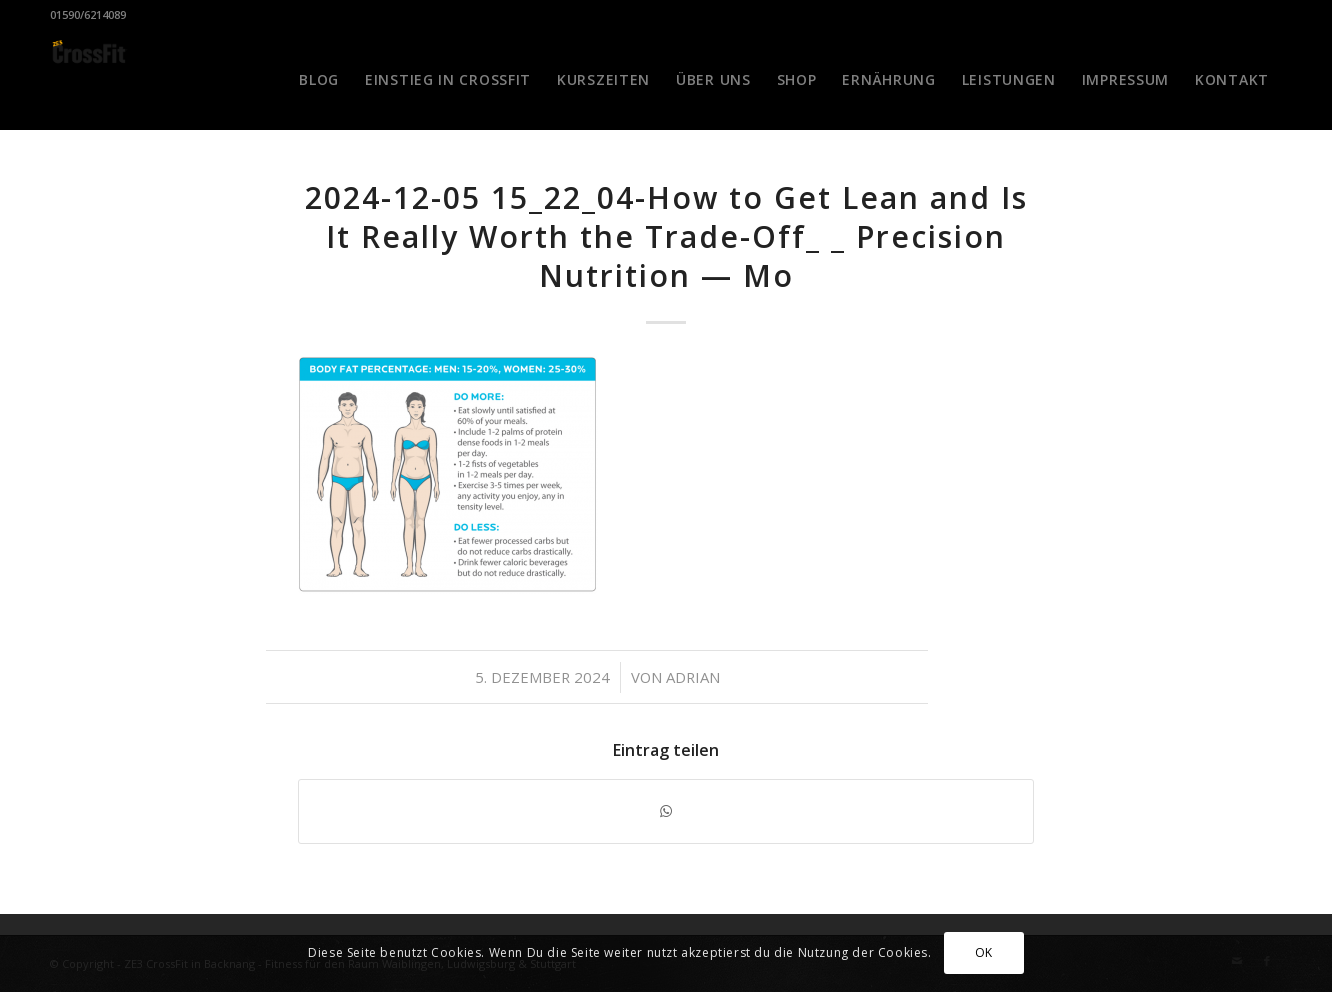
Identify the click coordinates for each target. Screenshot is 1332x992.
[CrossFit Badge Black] (89, 80)
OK (984, 952)
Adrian (693, 677)
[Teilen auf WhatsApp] (666, 811)
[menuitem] (319, 80)
